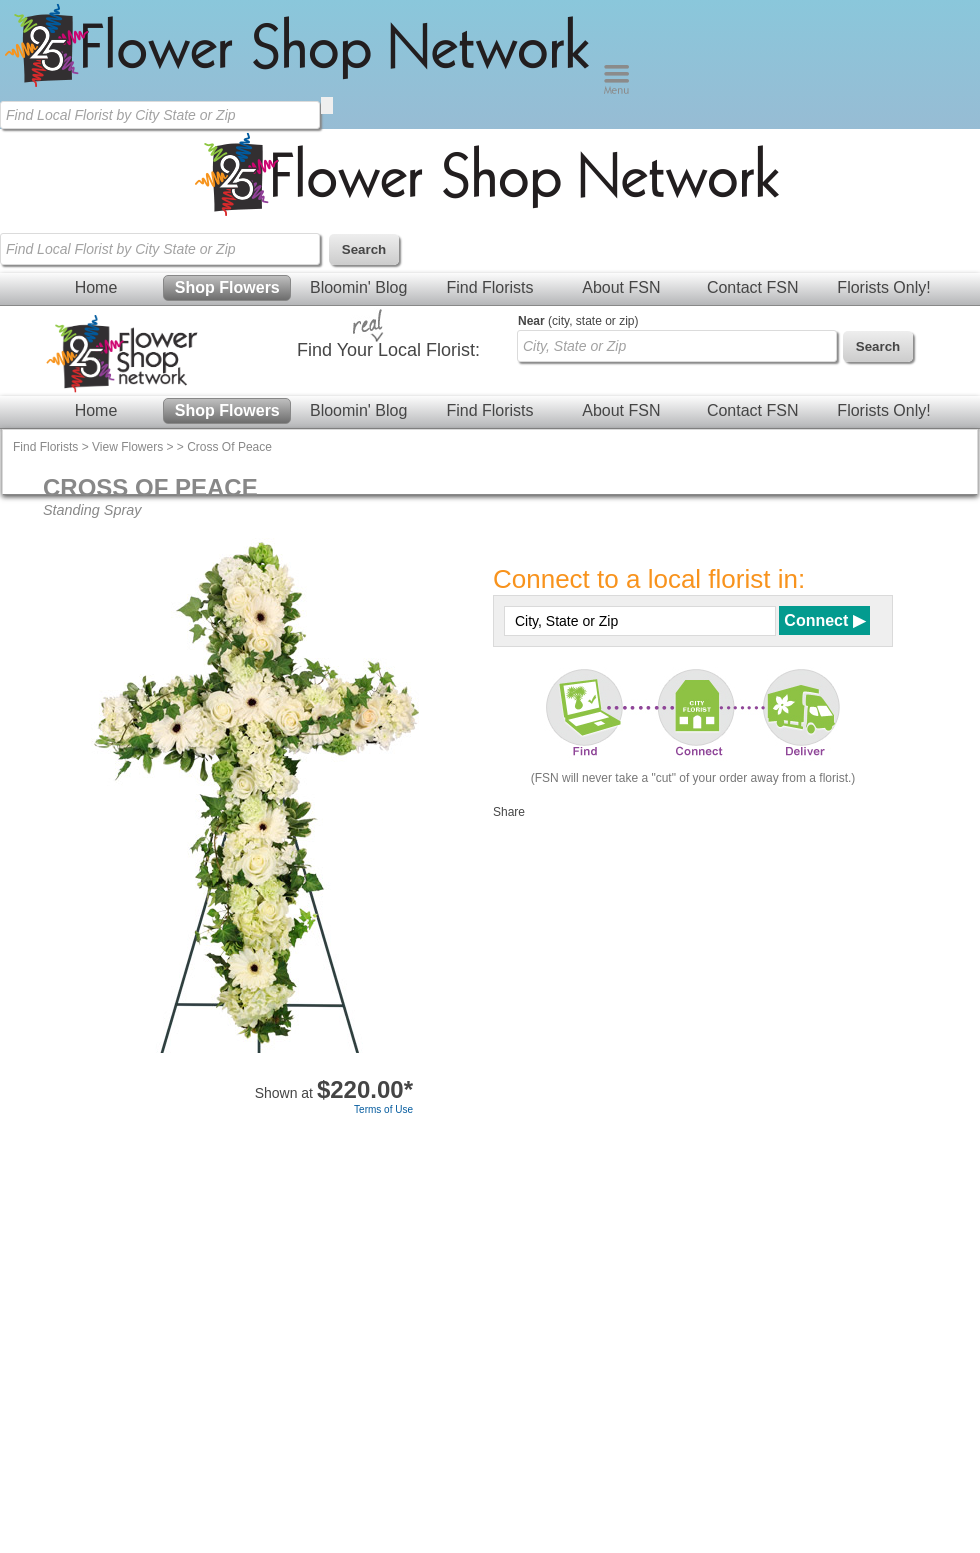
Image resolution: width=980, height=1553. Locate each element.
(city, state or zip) (578, 321)
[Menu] (616, 90)
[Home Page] (301, 90)
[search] (327, 105)
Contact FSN (753, 287)
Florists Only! (883, 287)
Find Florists (489, 287)
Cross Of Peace (229, 447)
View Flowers (127, 447)
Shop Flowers (227, 287)
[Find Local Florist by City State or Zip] (160, 115)
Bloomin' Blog (358, 287)
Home (96, 287)
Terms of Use (383, 1109)
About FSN (621, 287)
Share (509, 812)
